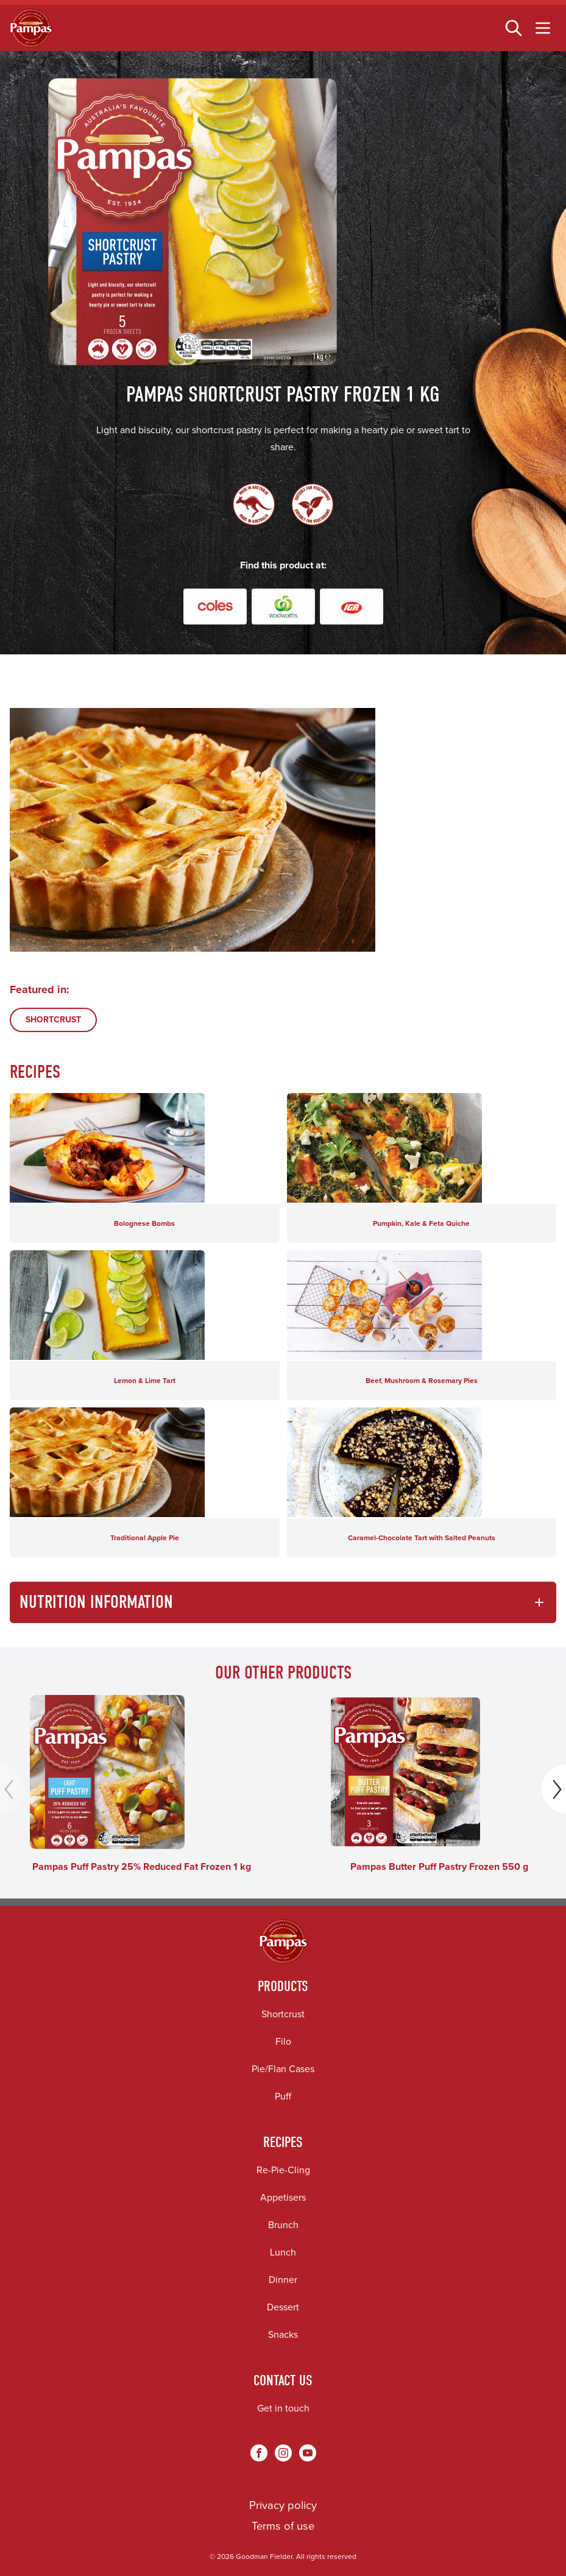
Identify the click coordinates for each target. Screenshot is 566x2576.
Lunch (283, 2252)
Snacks (283, 2334)
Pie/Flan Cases (283, 2069)
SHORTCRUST (53, 1019)
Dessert (283, 2307)
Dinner (283, 2280)
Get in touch (283, 2408)
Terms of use (283, 2526)
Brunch (283, 2225)
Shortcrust (283, 2014)
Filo (283, 2041)
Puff (283, 2096)
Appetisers (283, 2197)
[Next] (554, 1788)
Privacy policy (283, 2505)
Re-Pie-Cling (283, 2170)
